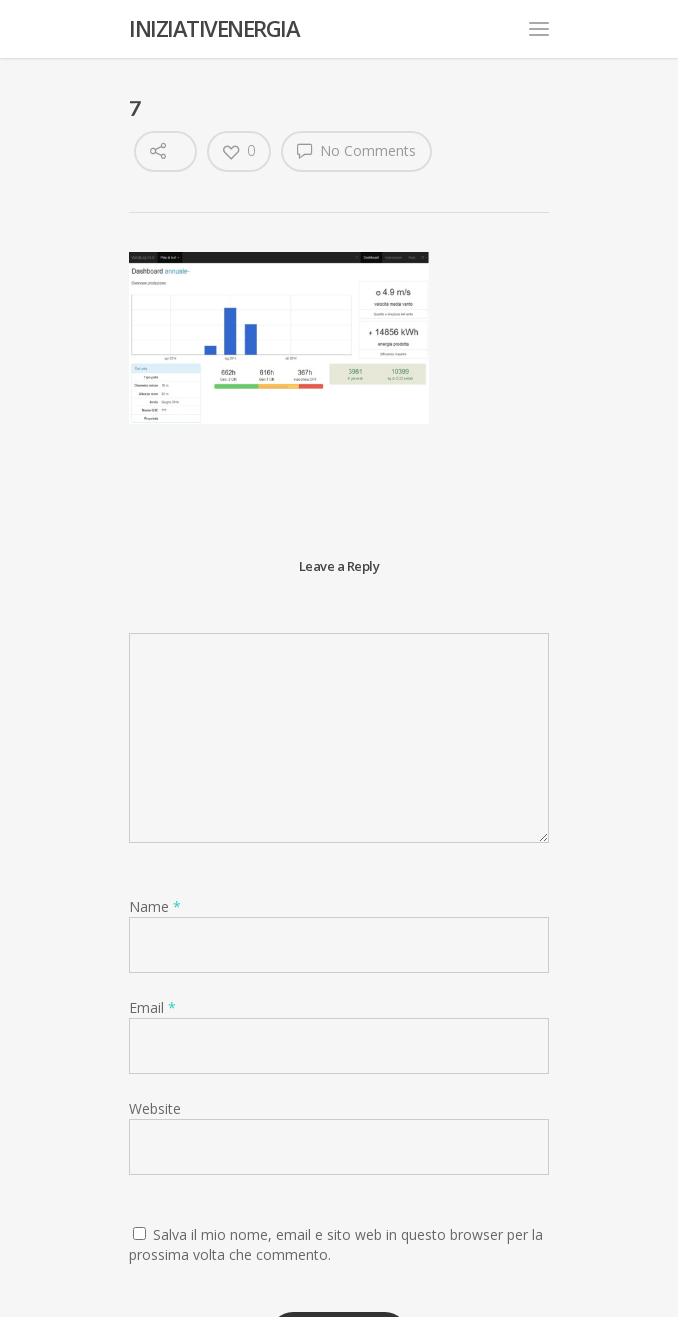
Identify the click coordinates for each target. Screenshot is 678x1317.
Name (155, 906)
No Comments (356, 150)
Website (155, 1108)
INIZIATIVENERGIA (214, 28)
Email (152, 1007)
